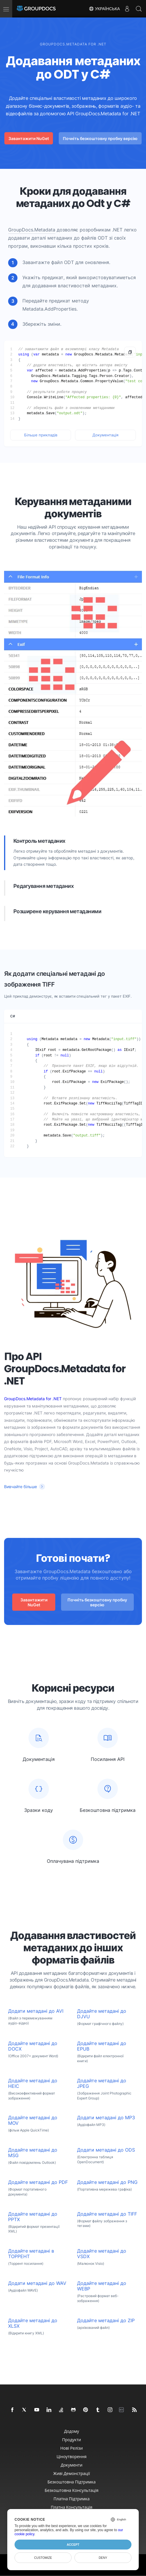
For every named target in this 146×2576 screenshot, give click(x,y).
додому (71, 2431)
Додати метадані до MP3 (106, 2117)
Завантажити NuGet (28, 138)
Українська (104, 8)
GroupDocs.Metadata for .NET (33, 1398)
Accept (73, 2544)
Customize (43, 2557)
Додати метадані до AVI (35, 2011)
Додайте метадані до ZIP (106, 2320)
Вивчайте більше (20, 1486)
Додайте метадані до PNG (107, 2182)
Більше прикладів (40, 435)
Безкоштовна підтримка (71, 2482)
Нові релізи (71, 2448)
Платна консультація (71, 2507)
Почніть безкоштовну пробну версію (100, 138)
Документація (105, 435)
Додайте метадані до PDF (38, 2182)
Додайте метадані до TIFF (107, 2214)
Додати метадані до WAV (37, 2283)
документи (72, 2465)
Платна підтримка (72, 2498)
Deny (103, 2557)
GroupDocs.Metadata (31, 230)
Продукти (71, 2439)
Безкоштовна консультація (72, 2490)
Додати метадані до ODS (106, 2150)
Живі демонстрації (71, 2473)
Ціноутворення (71, 2456)
